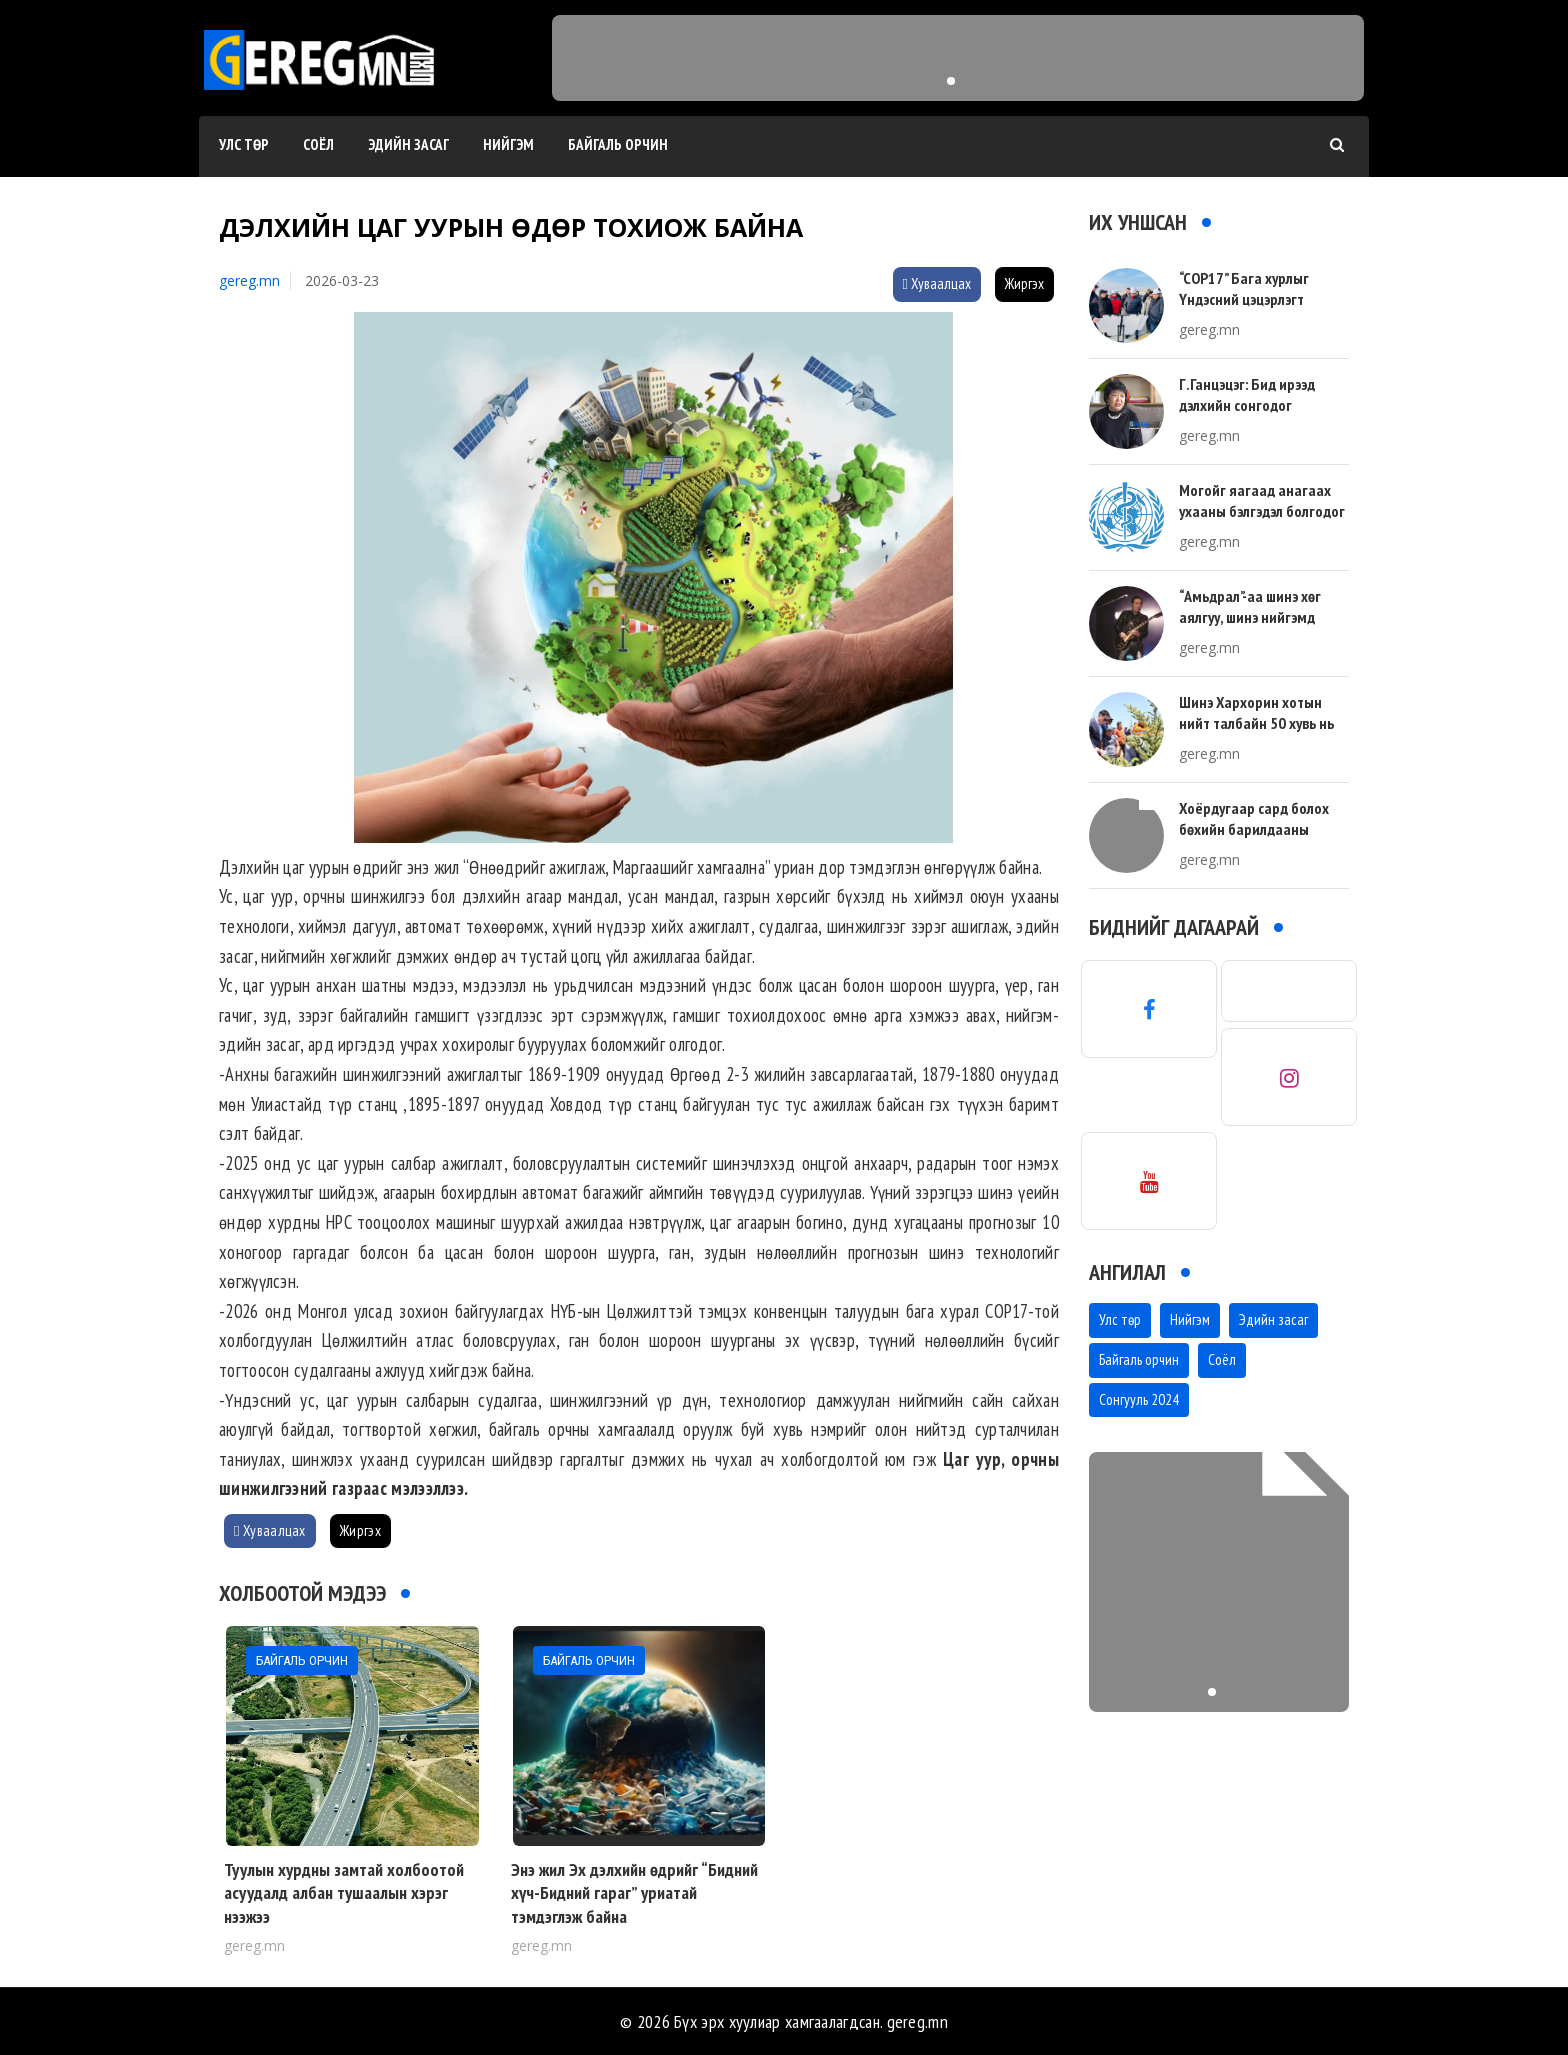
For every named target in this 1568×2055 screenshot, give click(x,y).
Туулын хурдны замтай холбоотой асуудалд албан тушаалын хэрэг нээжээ (344, 1893)
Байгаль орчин (618, 144)
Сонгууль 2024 (1139, 1399)
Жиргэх (1024, 283)
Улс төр (244, 144)
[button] (951, 81)
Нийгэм (508, 144)
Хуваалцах (937, 283)
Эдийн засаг (408, 144)
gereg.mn (249, 280)
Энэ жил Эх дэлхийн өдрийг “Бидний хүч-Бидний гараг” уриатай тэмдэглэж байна (634, 1893)
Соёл (318, 144)
